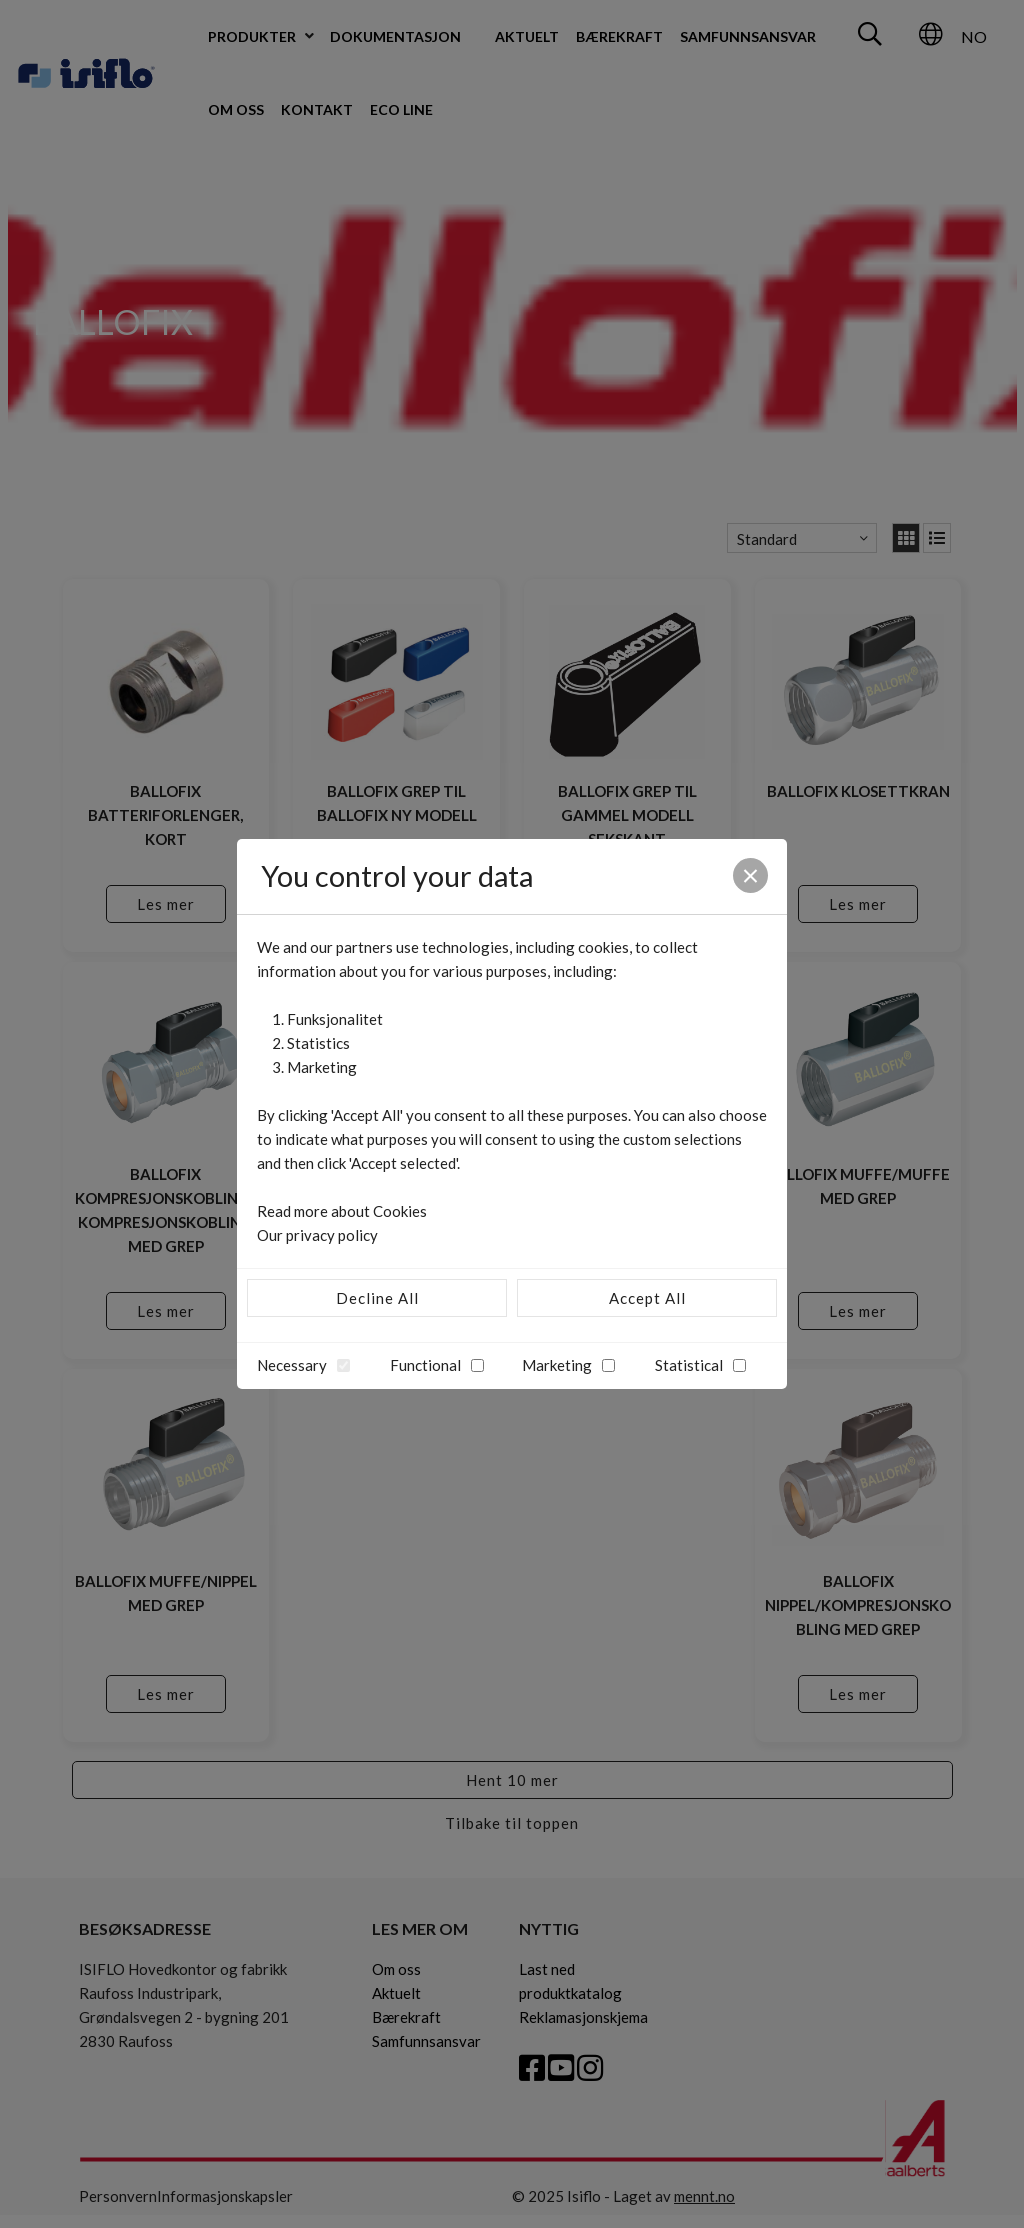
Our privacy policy (317, 1235)
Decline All (377, 1298)
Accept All (647, 1298)
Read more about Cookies (342, 1211)
